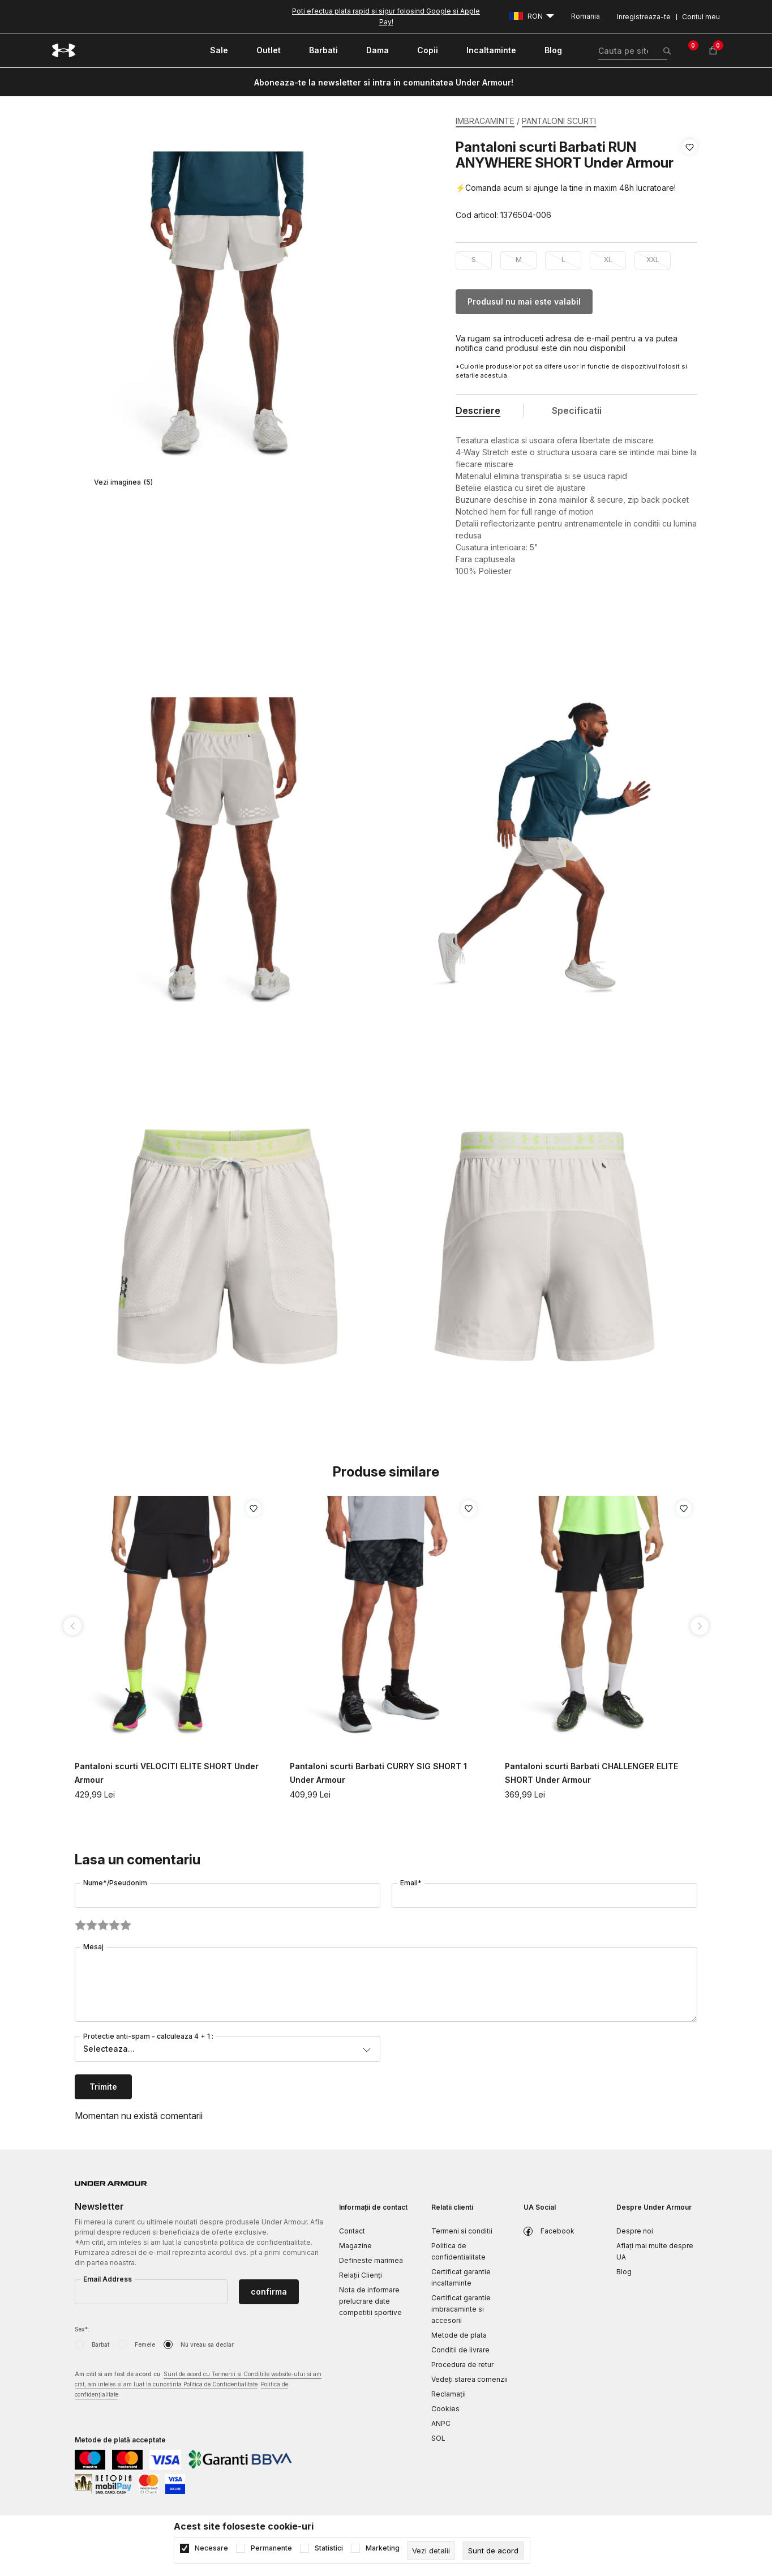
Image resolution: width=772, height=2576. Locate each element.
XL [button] (608, 259)
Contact (352, 2231)
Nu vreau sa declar (207, 2344)
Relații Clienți (360, 2275)
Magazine (355, 2245)
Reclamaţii (448, 2394)
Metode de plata (459, 2335)
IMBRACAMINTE (485, 121)
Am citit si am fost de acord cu (198, 2384)
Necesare (211, 2548)
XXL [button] (652, 259)
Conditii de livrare (460, 2350)
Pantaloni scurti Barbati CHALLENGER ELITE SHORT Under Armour (591, 1773)
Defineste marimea (371, 2260)
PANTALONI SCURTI (559, 121)
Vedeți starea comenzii (469, 2379)
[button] (689, 181)
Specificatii (577, 410)
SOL (438, 2438)
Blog (624, 2271)
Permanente (271, 2548)
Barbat (100, 2344)
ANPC (441, 2423)
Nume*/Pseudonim (115, 1882)
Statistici (329, 2548)
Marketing (383, 2548)
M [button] (519, 259)
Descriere (478, 410)
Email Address (107, 2279)
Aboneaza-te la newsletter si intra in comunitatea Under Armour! (383, 82)
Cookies (445, 2408)
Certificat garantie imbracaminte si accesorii (461, 2309)
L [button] (563, 259)
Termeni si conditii (461, 2231)
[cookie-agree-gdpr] (493, 2550)
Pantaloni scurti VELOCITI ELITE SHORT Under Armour (167, 1773)
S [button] (473, 259)
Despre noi (634, 2231)
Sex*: (82, 2329)
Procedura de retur (462, 2364)
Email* (411, 1882)
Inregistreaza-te (644, 16)
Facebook (557, 2231)
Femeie (145, 2344)
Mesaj (93, 1946)
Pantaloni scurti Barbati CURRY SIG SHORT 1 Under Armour (378, 1773)
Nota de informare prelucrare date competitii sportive (370, 2301)
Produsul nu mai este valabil (524, 301)
